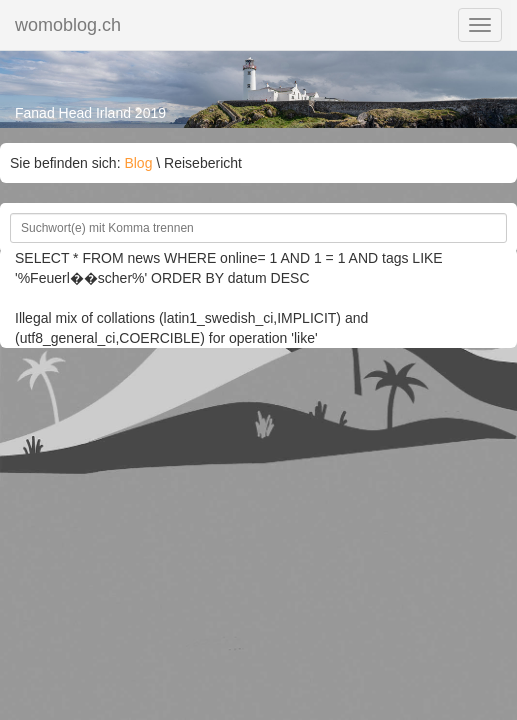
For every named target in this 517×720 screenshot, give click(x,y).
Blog (138, 163)
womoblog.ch (68, 25)
